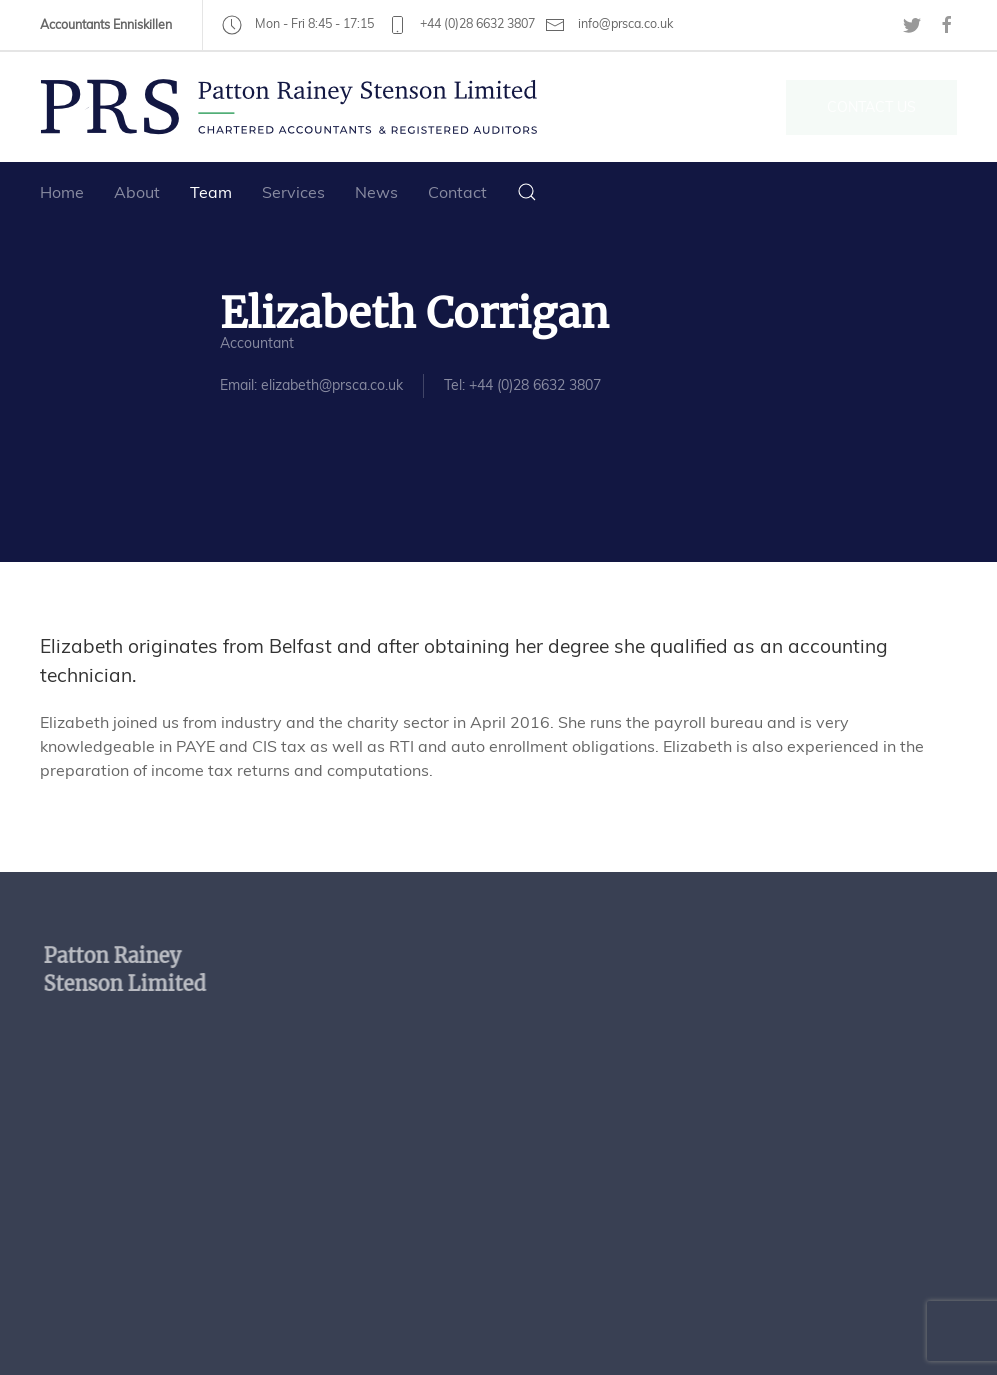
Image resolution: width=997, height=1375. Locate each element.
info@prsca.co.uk (609, 25)
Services (293, 192)
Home (62, 192)
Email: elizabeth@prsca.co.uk (310, 385)
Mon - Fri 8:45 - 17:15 (298, 23)
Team (211, 192)
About (137, 192)
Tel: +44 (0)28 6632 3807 (521, 385)
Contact (457, 192)
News (376, 192)
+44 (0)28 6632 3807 (461, 23)
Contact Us (871, 107)
